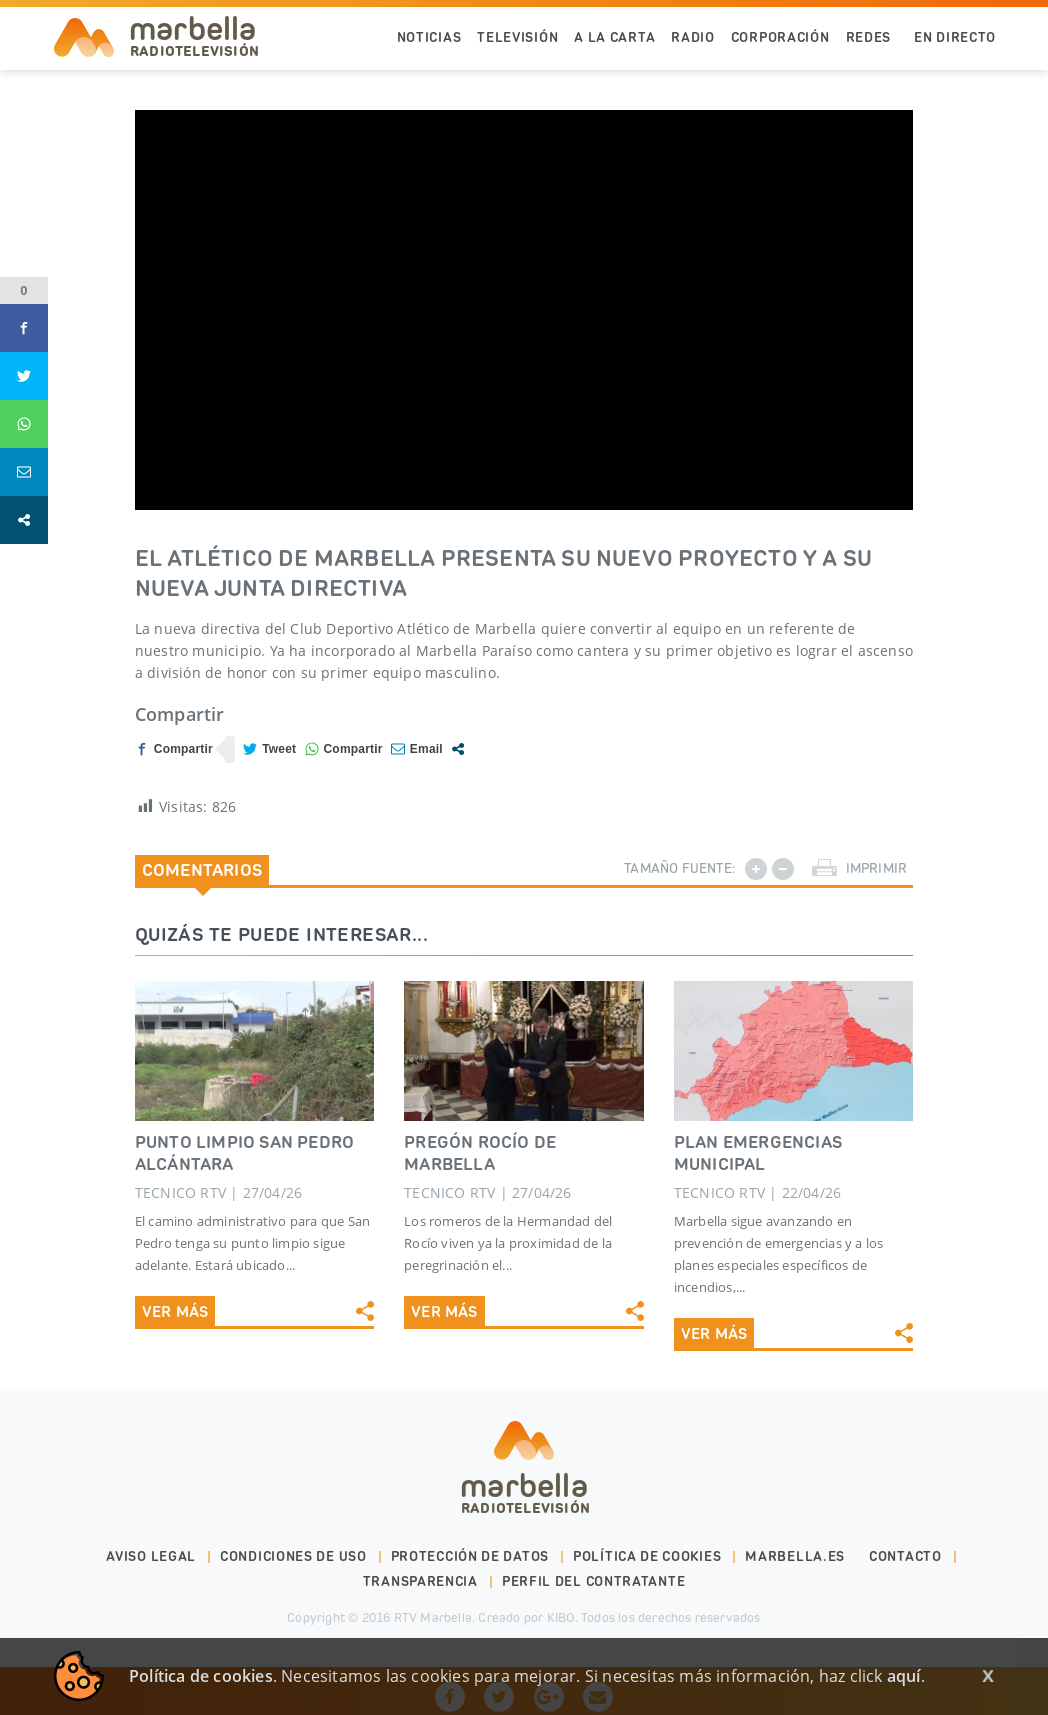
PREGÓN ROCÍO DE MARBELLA (480, 1153)
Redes (869, 37)
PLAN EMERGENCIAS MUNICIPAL (758, 1153)
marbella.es (795, 1556)
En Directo (955, 37)
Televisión (517, 37)
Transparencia (420, 1581)
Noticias (429, 37)
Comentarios (202, 870)
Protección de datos (470, 1556)
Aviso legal (151, 1556)
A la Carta (614, 37)
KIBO (561, 1617)
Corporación (780, 37)
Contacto (905, 1556)
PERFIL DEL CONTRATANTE (593, 1581)
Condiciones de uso (293, 1556)
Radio (693, 37)
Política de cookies (647, 1556)
